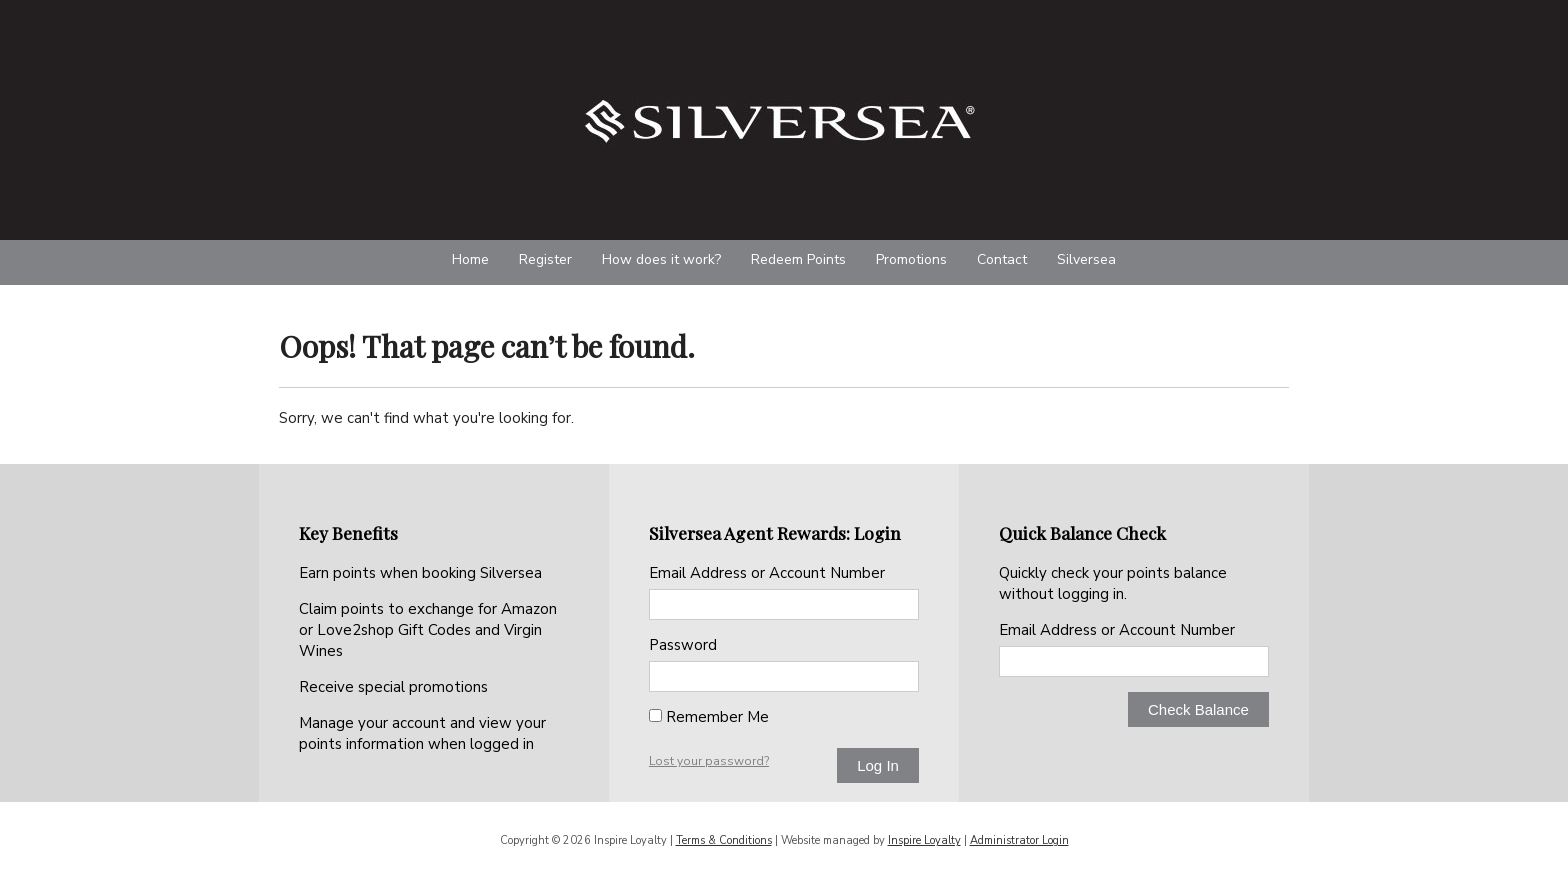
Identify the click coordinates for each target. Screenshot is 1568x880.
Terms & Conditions (724, 840)
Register (545, 259)
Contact (1002, 259)
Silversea (1086, 259)
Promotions (911, 259)
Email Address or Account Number (767, 573)
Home (470, 259)
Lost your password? (709, 761)
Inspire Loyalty (924, 840)
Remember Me (709, 717)
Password (683, 645)
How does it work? (661, 259)
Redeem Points (798, 259)
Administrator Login (1019, 840)
